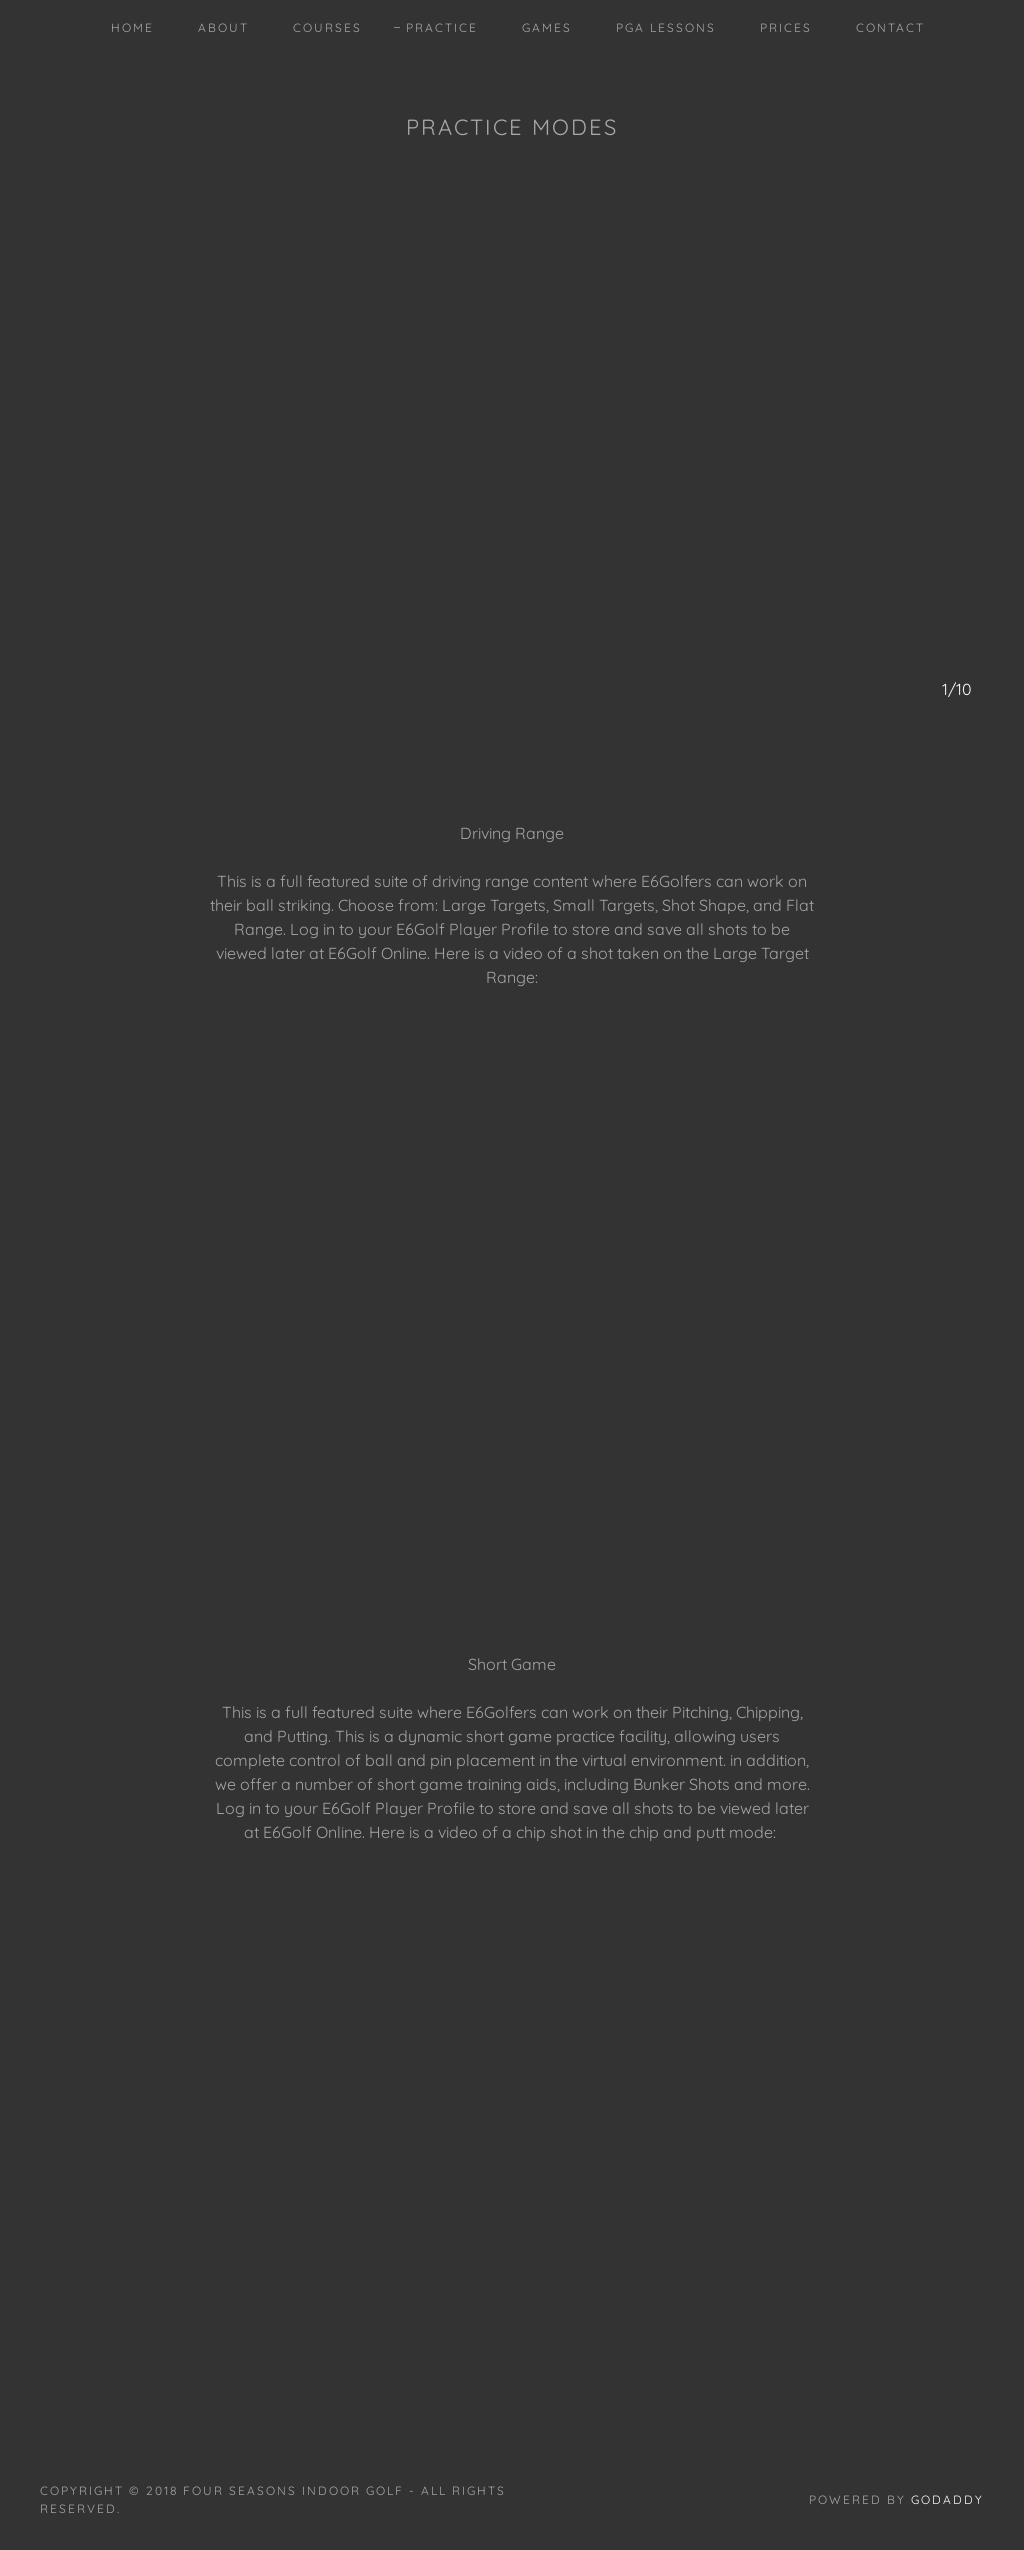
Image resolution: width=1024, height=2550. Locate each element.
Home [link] (132, 27)
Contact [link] (890, 27)
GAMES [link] (547, 27)
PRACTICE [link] (442, 27)
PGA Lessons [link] (666, 27)
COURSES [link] (327, 27)
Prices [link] (786, 27)
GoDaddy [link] (947, 2499)
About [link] (223, 27)
